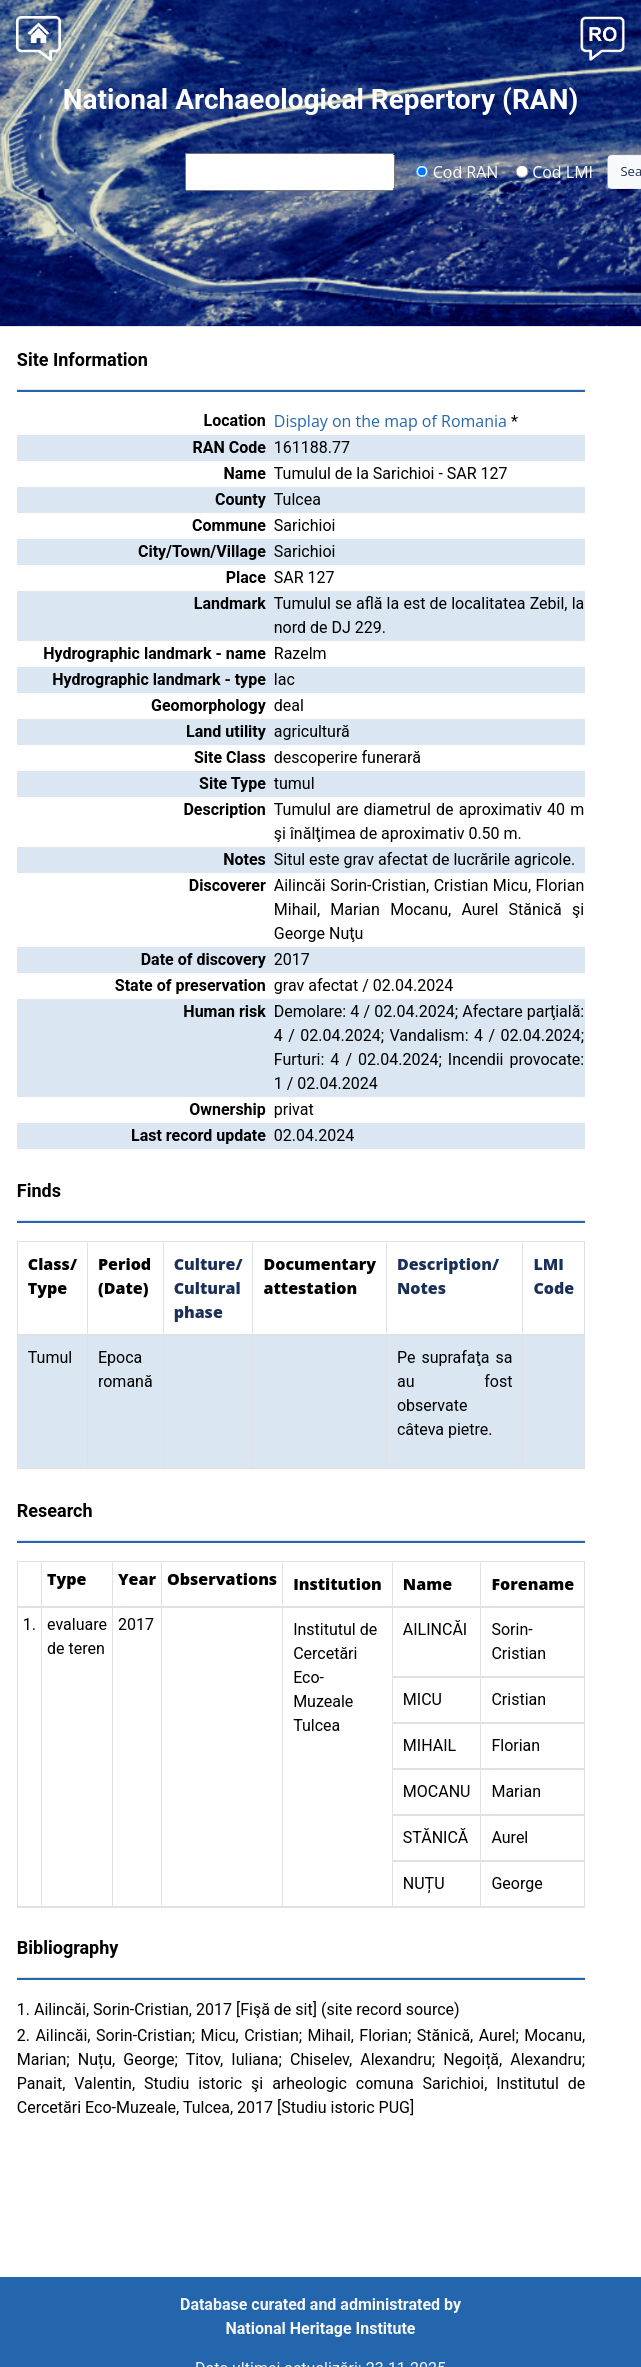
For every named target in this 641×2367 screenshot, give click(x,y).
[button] (602, 36)
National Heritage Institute (321, 2328)
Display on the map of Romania (390, 421)
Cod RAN (457, 171)
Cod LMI (554, 171)
